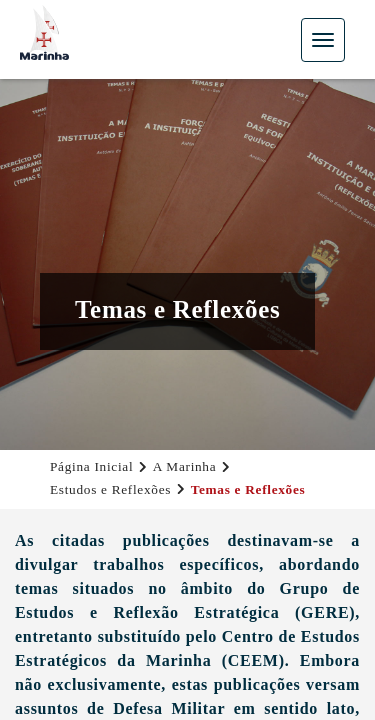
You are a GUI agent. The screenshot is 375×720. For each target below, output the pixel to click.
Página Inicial (91, 466)
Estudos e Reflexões (110, 489)
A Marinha (185, 466)
